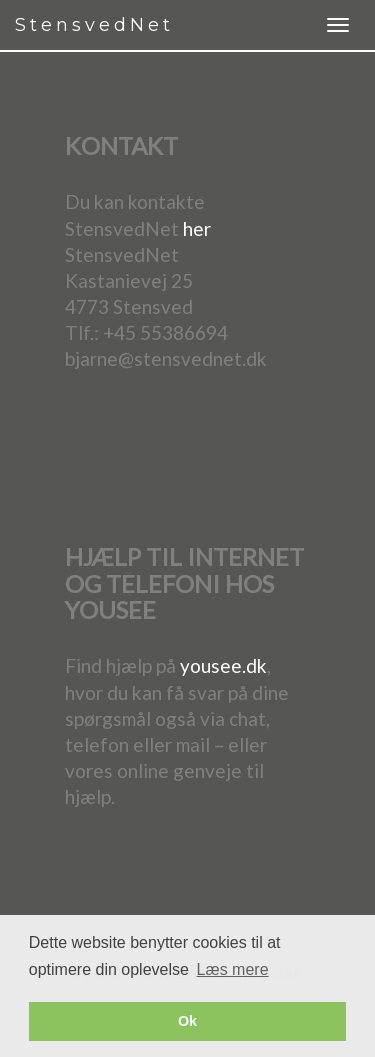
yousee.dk (223, 665)
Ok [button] (187, 1021)
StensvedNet (94, 25)
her (197, 228)
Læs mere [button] (233, 969)
